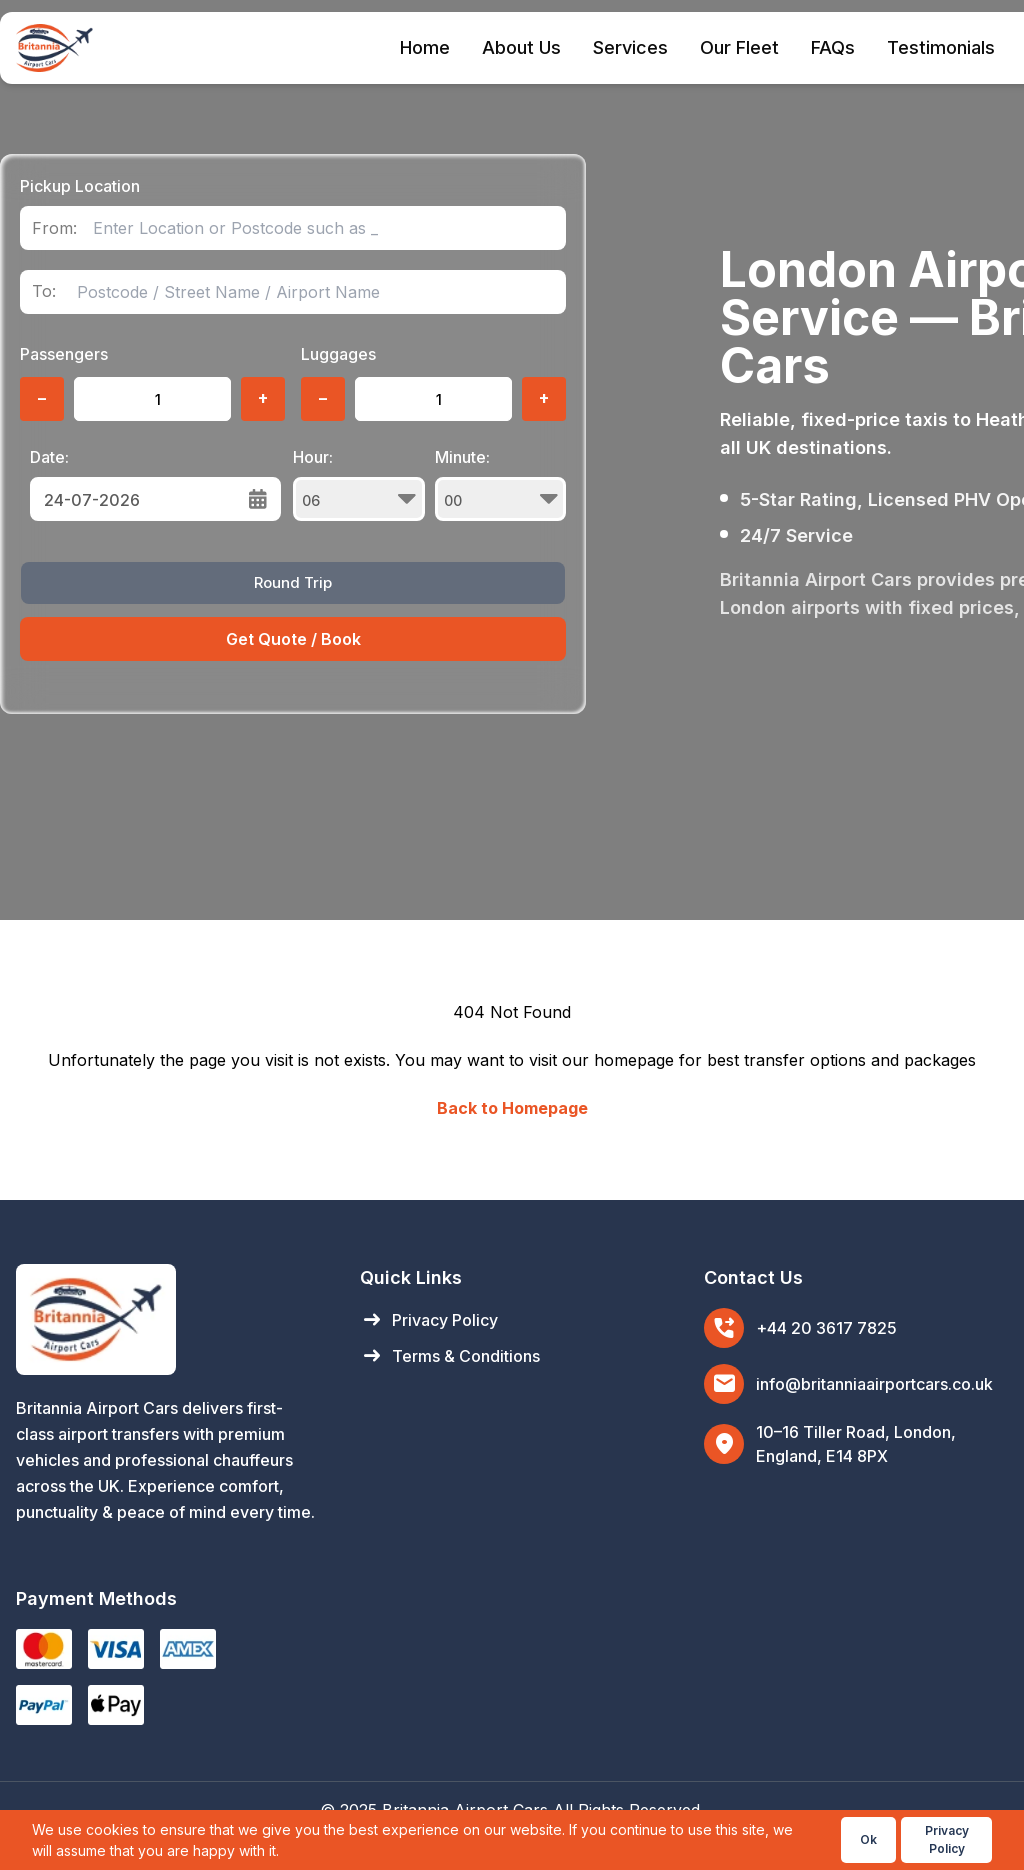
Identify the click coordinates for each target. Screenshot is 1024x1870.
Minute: (501, 484)
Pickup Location (80, 186)
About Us (521, 47)
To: (44, 291)
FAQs (833, 47)
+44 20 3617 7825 (826, 1328)
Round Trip (293, 582)
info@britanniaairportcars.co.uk (874, 1384)
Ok (868, 1839)
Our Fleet (739, 47)
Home (425, 47)
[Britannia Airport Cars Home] (168, 1319)
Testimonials (941, 47)
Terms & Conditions (450, 1356)
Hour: (359, 484)
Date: (49, 457)
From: (54, 228)
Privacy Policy (429, 1320)
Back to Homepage (512, 1108)
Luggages (338, 354)
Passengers (64, 354)
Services (630, 47)
